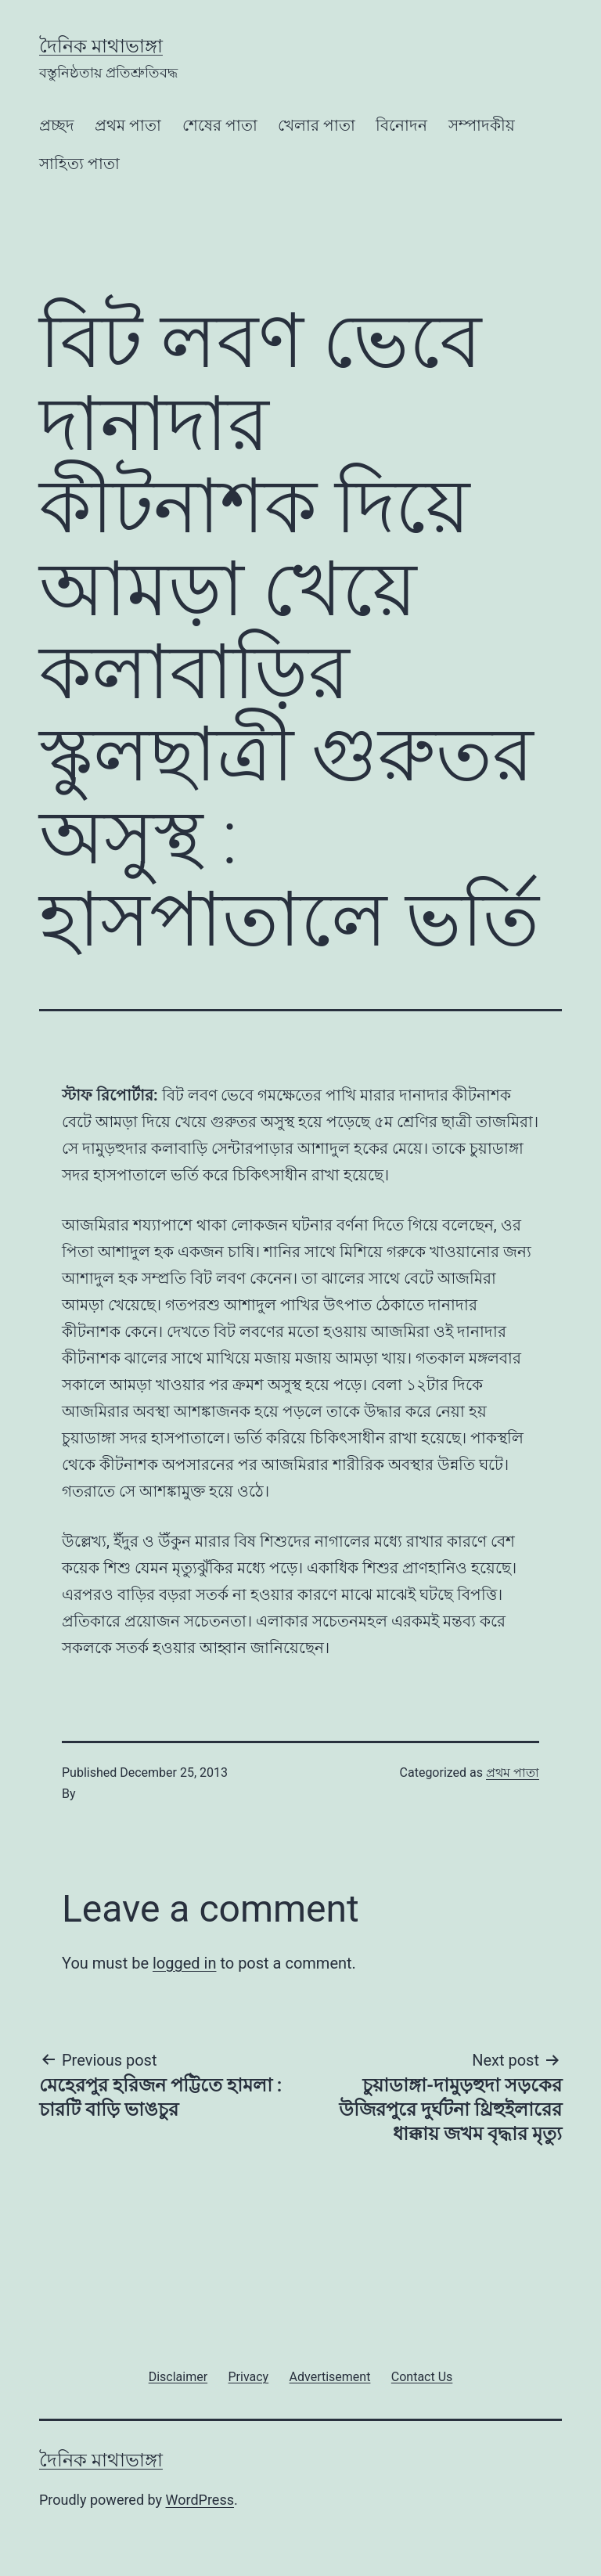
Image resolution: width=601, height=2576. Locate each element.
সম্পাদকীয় (481, 125)
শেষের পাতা (219, 125)
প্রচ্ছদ (56, 125)
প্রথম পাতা (128, 125)
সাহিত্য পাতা (79, 163)
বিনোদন (401, 125)
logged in (184, 1963)
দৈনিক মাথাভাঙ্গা (101, 46)
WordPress (200, 2499)
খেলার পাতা (316, 125)
